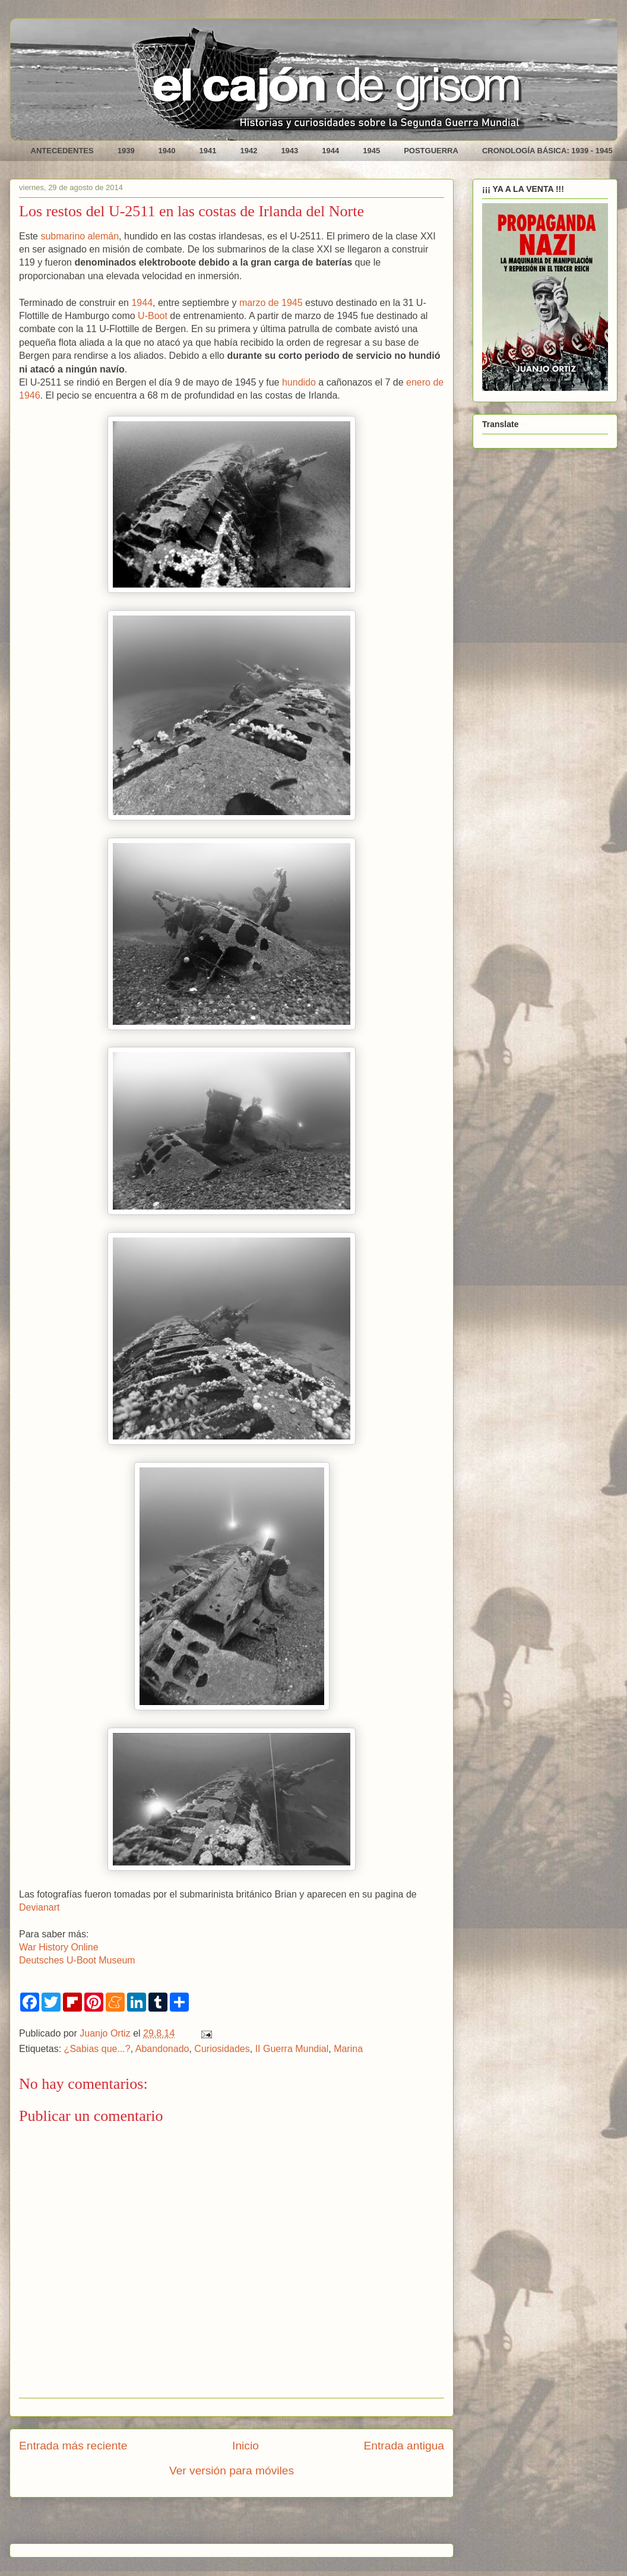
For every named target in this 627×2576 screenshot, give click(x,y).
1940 (167, 150)
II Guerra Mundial (292, 2049)
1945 (371, 150)
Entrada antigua (404, 2445)
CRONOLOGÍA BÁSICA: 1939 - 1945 (547, 150)
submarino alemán (79, 236)
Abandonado (162, 2049)
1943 (289, 150)
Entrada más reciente (73, 2445)
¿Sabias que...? (97, 2049)
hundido (299, 382)
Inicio (245, 2445)
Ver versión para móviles (231, 2470)
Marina (348, 2049)
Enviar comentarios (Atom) (261, 2525)
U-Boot (152, 316)
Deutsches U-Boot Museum (77, 1960)
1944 (330, 150)
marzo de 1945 (271, 303)
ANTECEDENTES (62, 150)
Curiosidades (221, 2049)
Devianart (39, 1907)
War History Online (59, 1947)
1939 (126, 150)
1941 (208, 150)
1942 (248, 150)
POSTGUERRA (431, 150)
